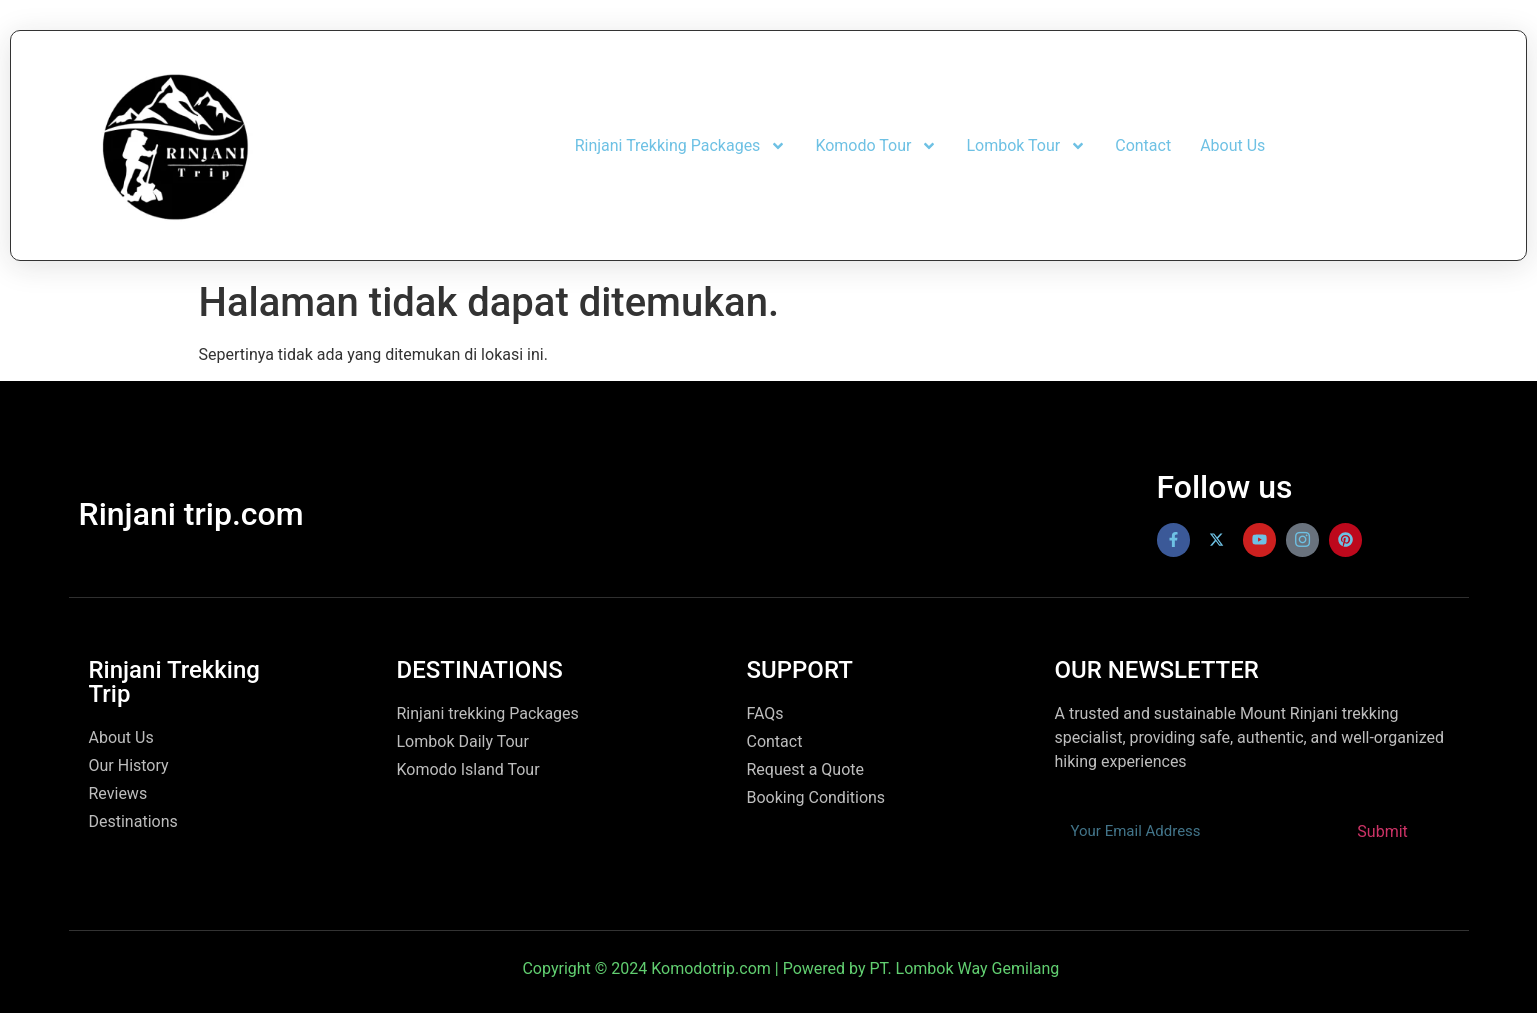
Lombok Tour (1026, 146)
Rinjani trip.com (191, 514)
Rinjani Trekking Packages (681, 146)
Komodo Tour (876, 146)
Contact (1143, 145)
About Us (1232, 145)
